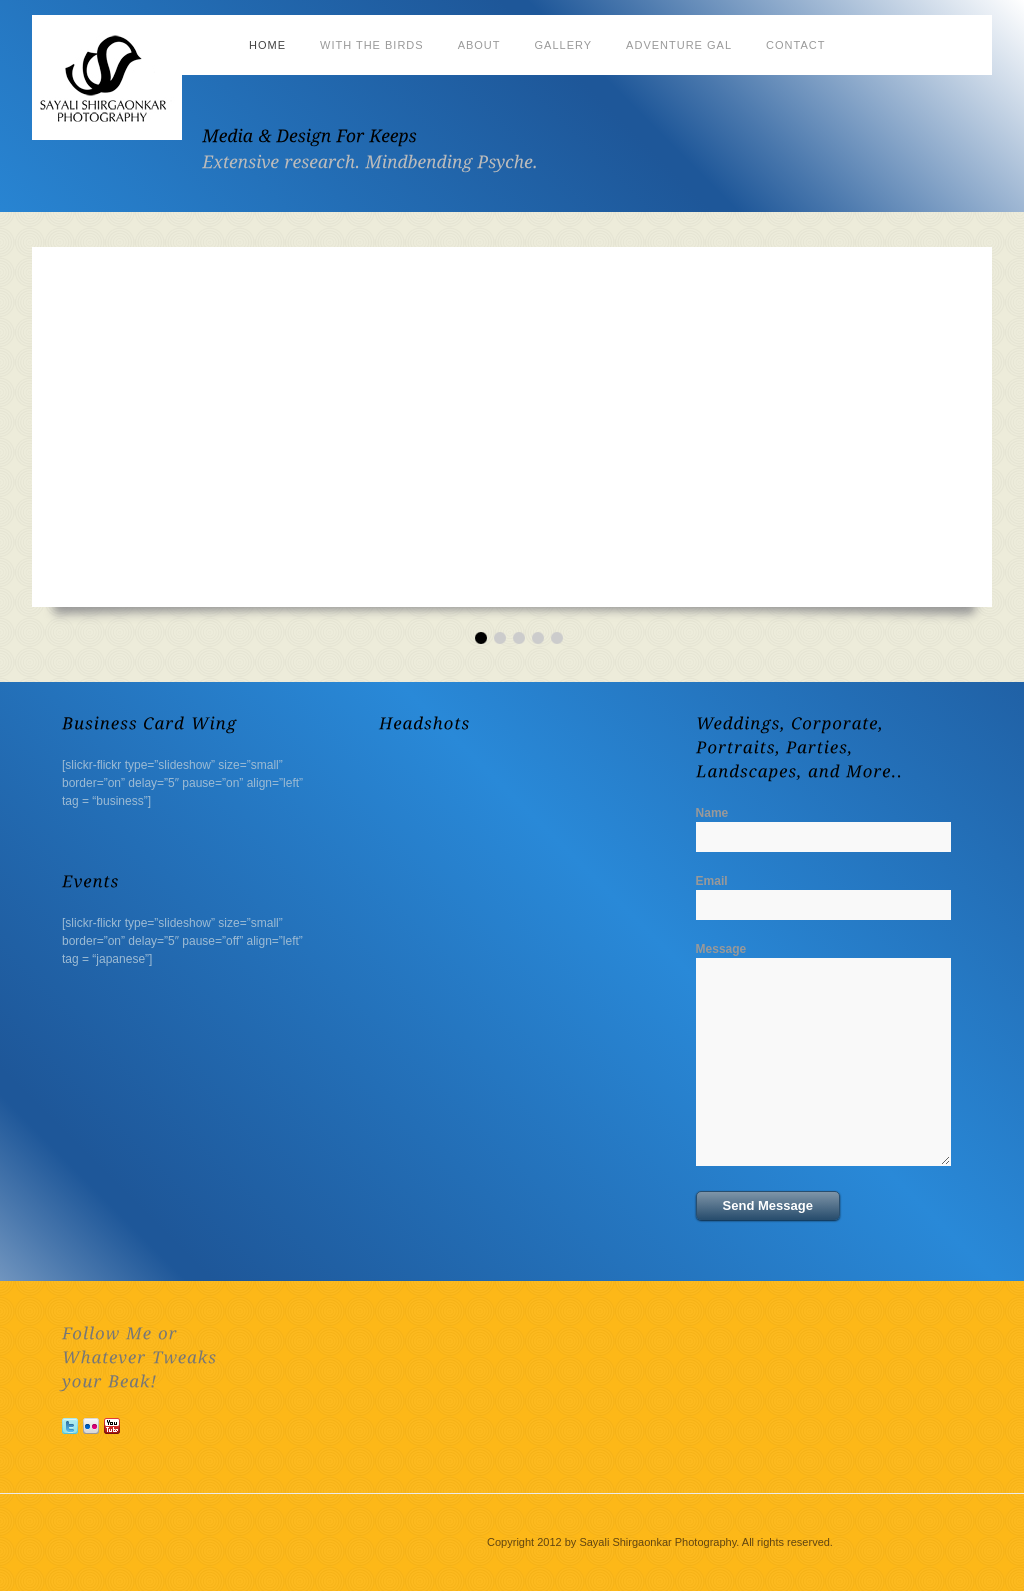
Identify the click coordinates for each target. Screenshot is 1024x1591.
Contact (795, 45)
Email (712, 881)
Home (267, 45)
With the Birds (372, 45)
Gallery (564, 45)
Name (712, 813)
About (479, 45)
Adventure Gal (679, 45)
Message (721, 949)
